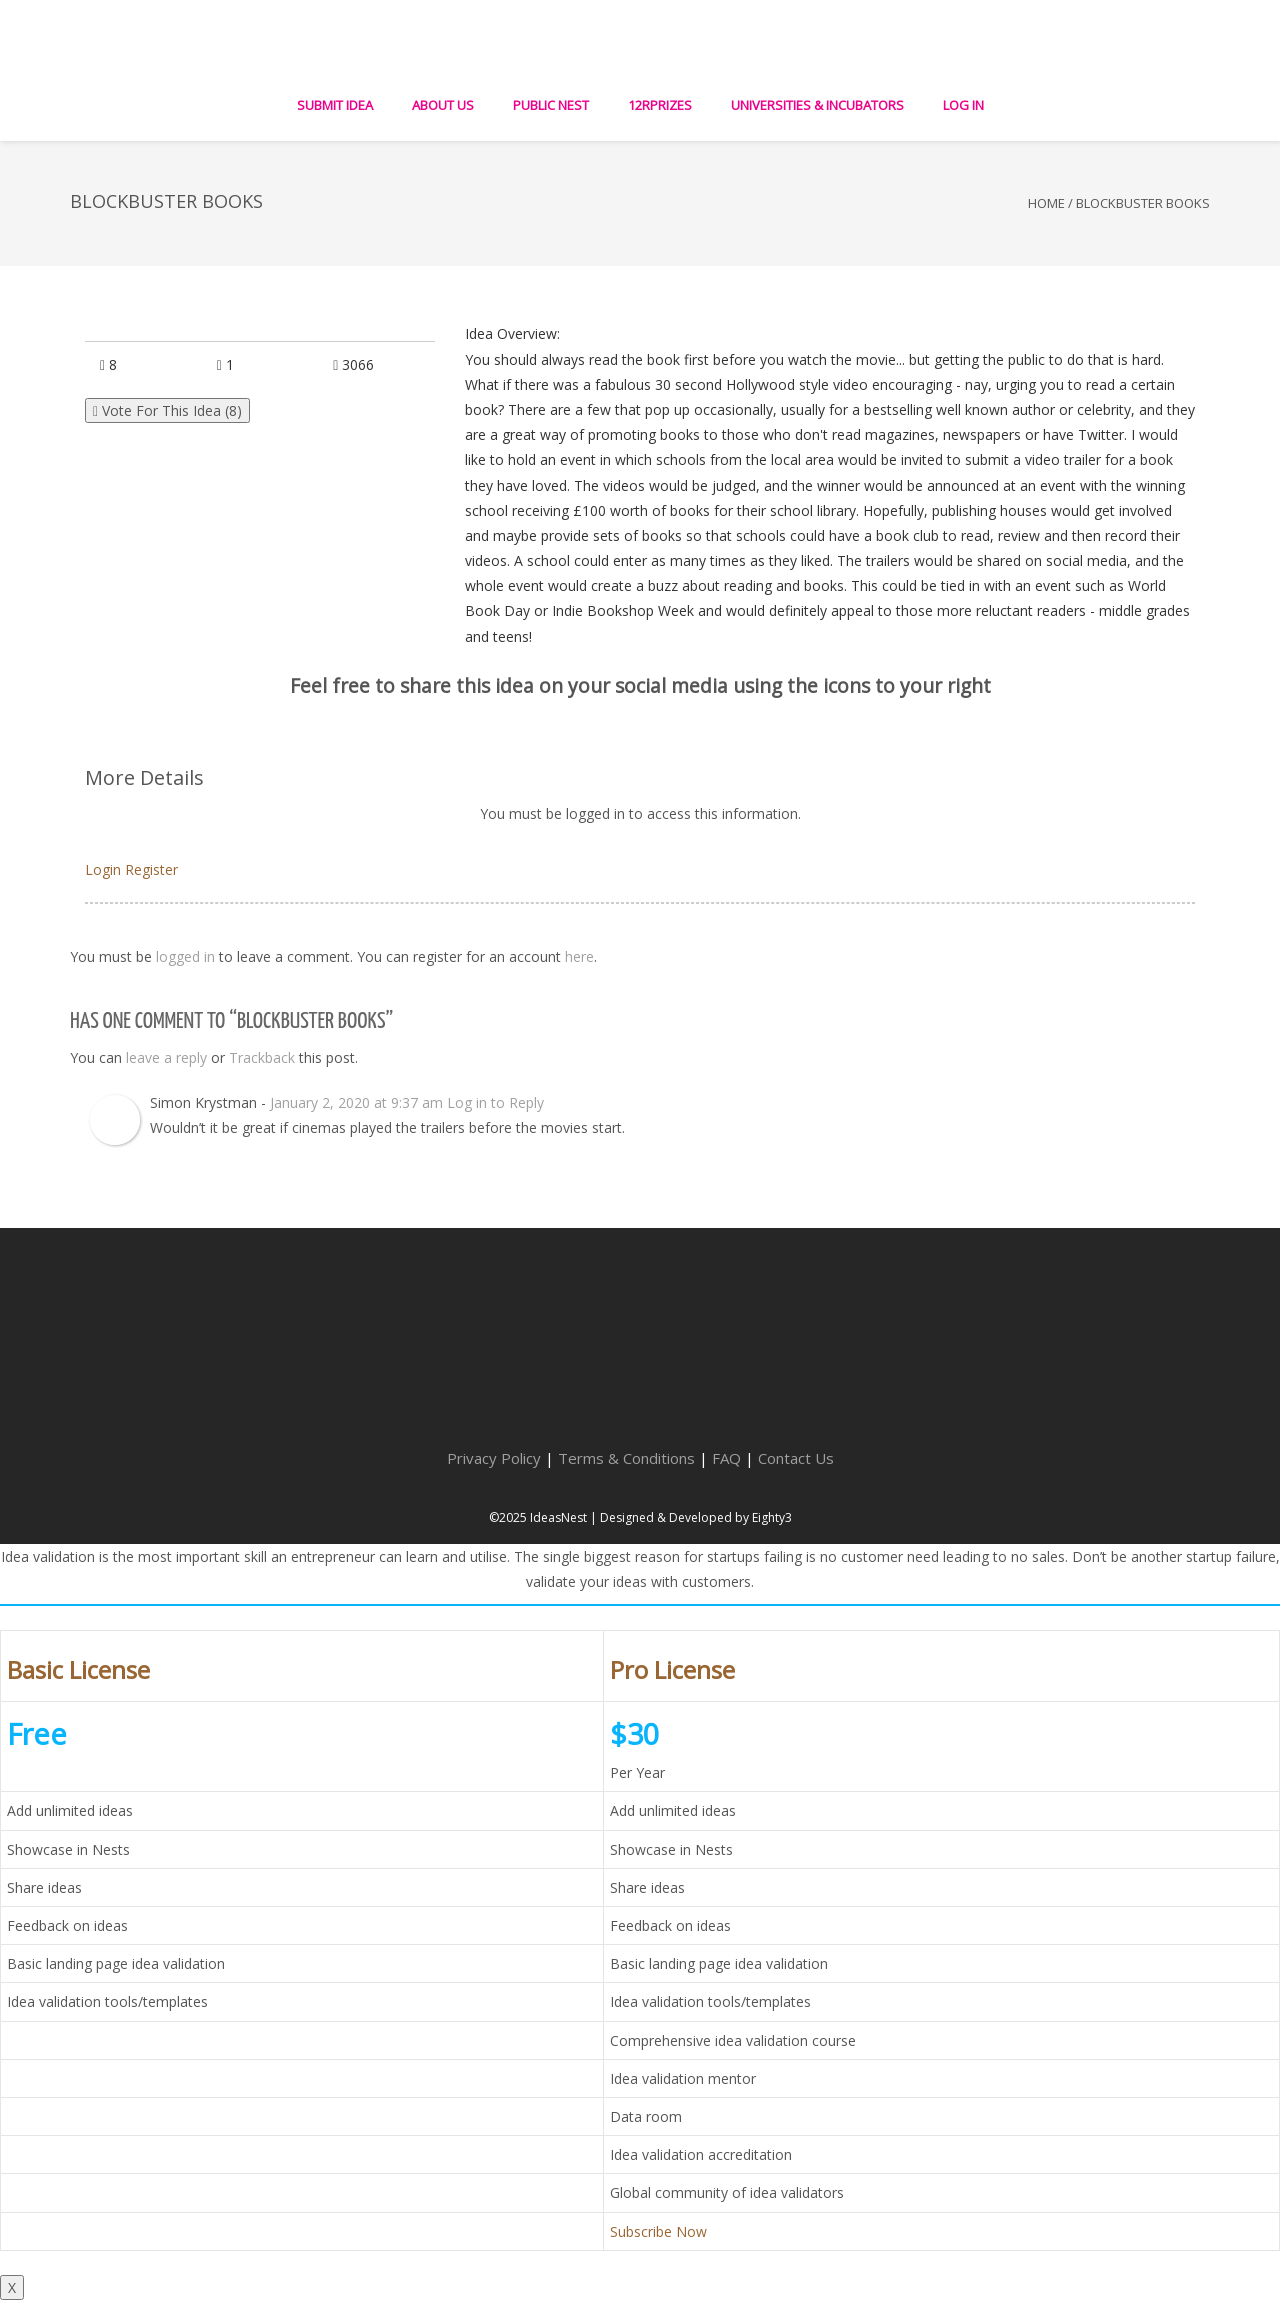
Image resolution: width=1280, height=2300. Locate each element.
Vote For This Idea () (167, 410)
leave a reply (166, 1057)
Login (103, 869)
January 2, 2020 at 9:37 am (356, 1102)
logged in (185, 956)
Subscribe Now (658, 2231)
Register (151, 869)
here (579, 956)
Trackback (262, 1057)
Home (1046, 203)
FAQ (726, 1458)
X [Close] (12, 2287)
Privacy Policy (494, 1458)
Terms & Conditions (626, 1458)
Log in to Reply (495, 1102)
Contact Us (796, 1458)
